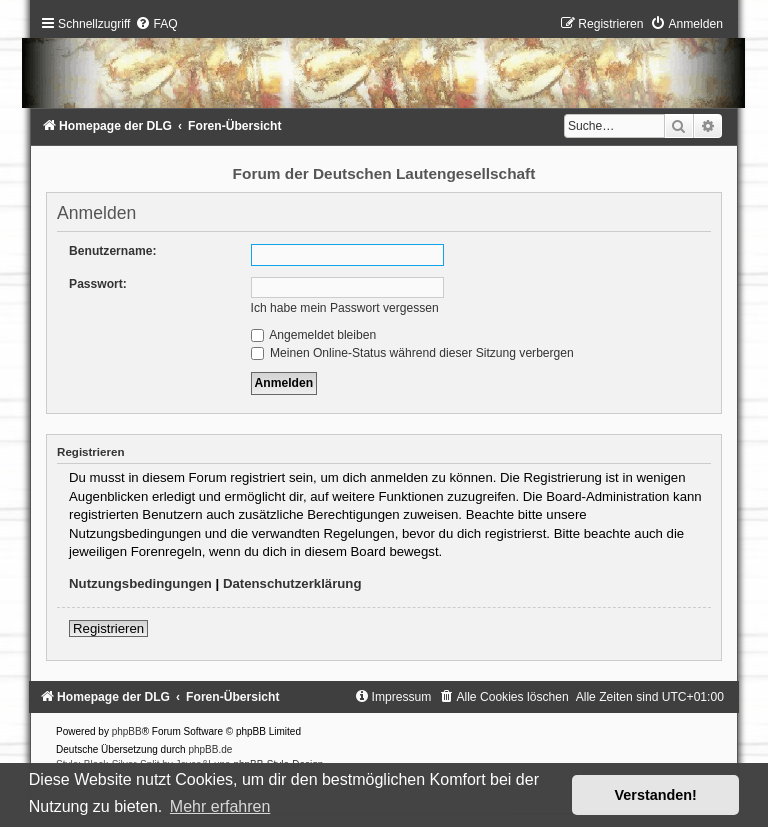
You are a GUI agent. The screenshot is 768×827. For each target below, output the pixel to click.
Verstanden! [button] (656, 795)
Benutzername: (112, 251)
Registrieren (108, 628)
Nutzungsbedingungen (140, 583)
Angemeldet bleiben (314, 335)
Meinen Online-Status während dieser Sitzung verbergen (412, 353)
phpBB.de (210, 749)
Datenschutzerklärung (292, 583)
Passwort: (98, 284)
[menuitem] (156, 24)
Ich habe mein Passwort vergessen (345, 308)
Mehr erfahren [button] (220, 806)
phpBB (127, 731)
